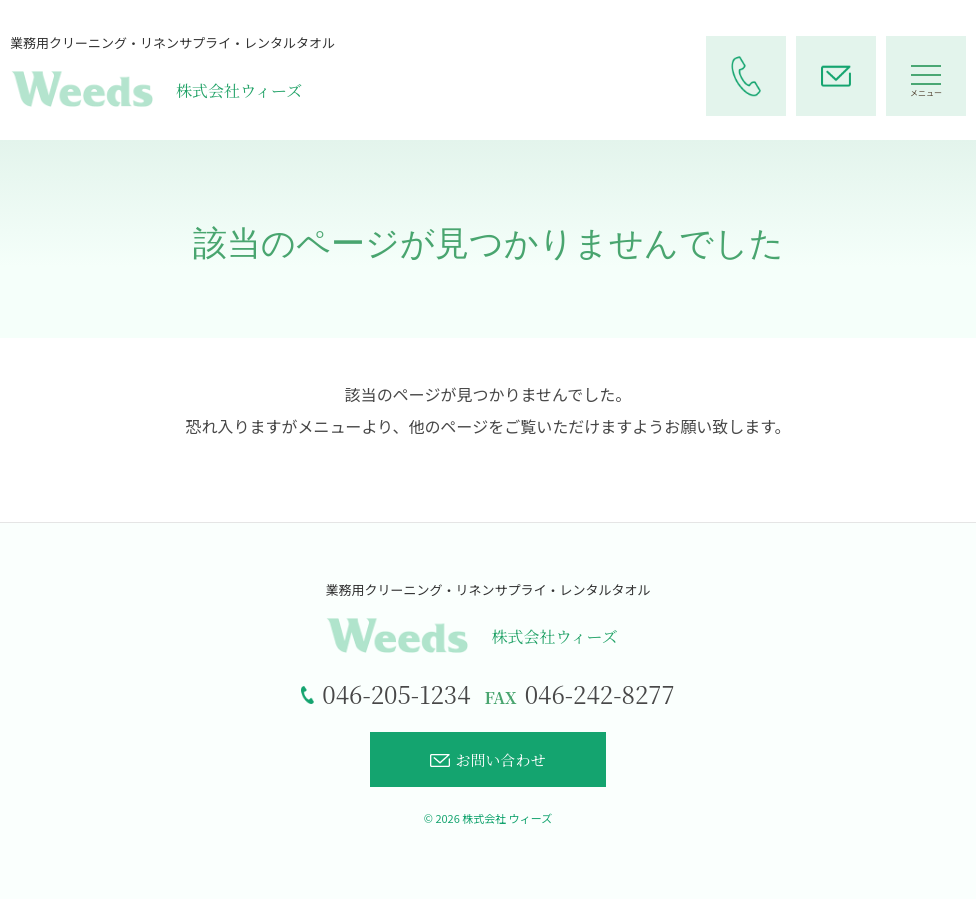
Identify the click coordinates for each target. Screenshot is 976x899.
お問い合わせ (487, 759)
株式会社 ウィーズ (507, 818)
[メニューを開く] (926, 76)
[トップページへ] (487, 618)
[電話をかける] (746, 76)
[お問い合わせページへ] (836, 76)
